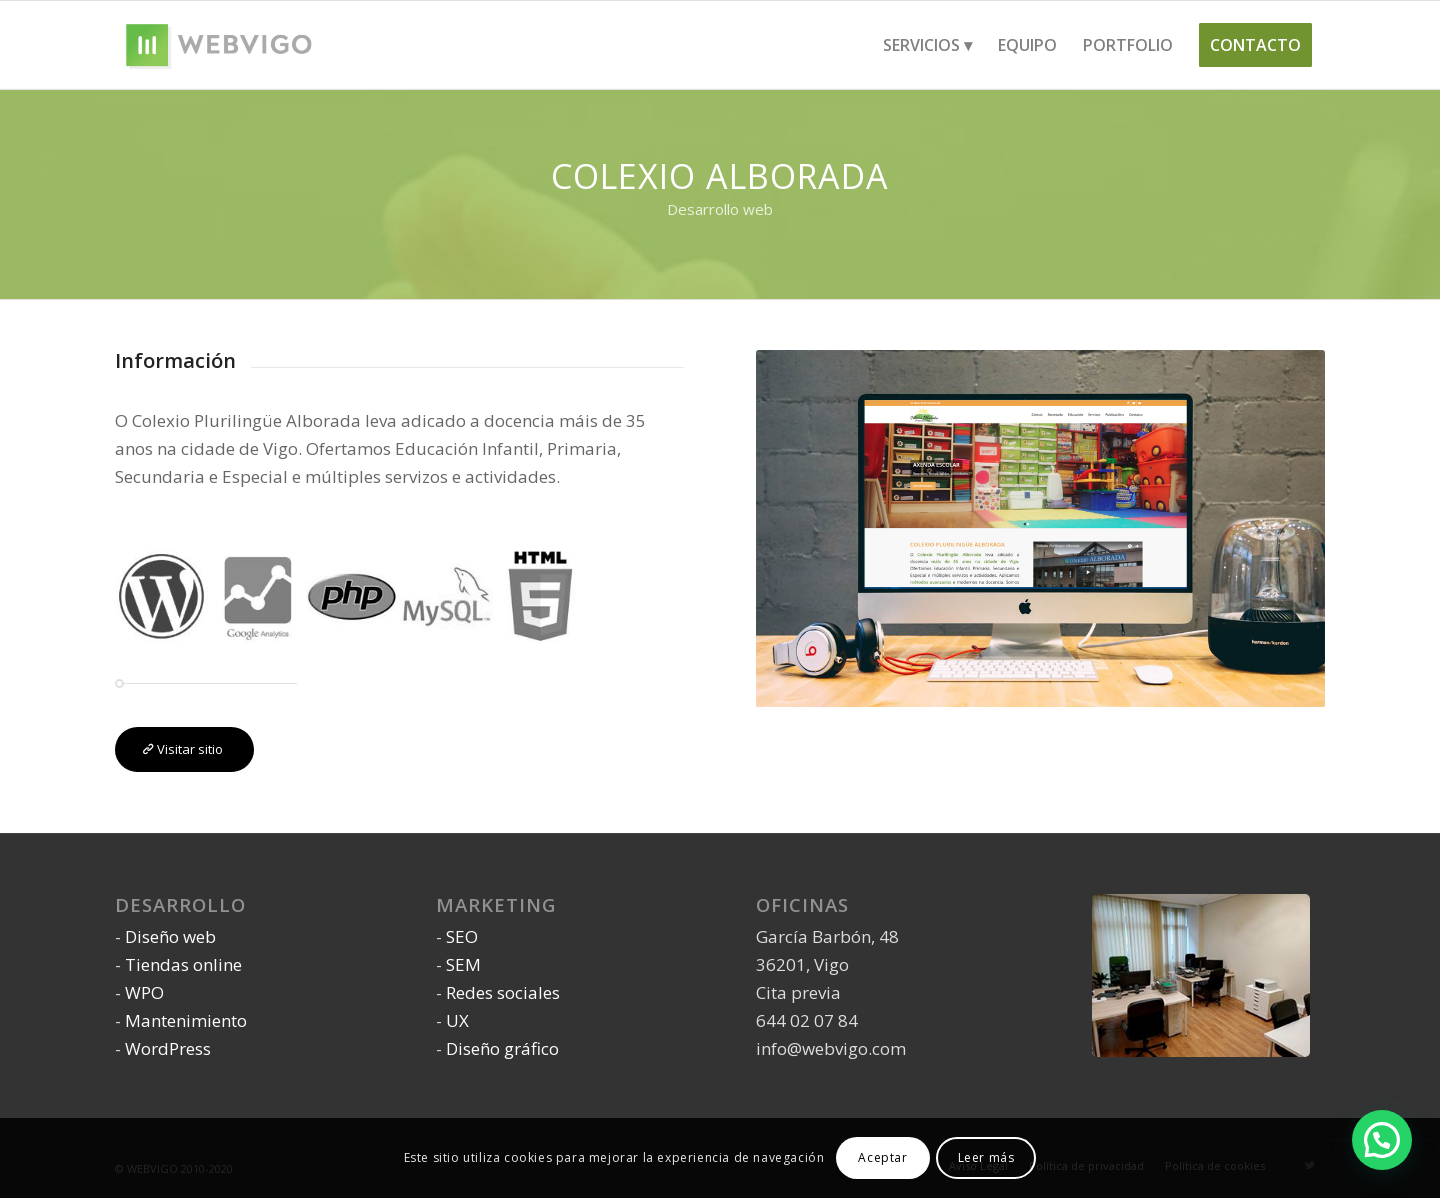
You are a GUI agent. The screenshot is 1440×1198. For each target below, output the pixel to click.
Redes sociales (503, 992)
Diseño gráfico (502, 1048)
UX (457, 1020)
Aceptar (882, 1157)
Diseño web (170, 936)
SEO (462, 936)
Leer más (986, 1157)
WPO (144, 992)
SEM (463, 964)
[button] (1381, 1138)
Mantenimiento (186, 1020)
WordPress (168, 1048)
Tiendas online (183, 964)
